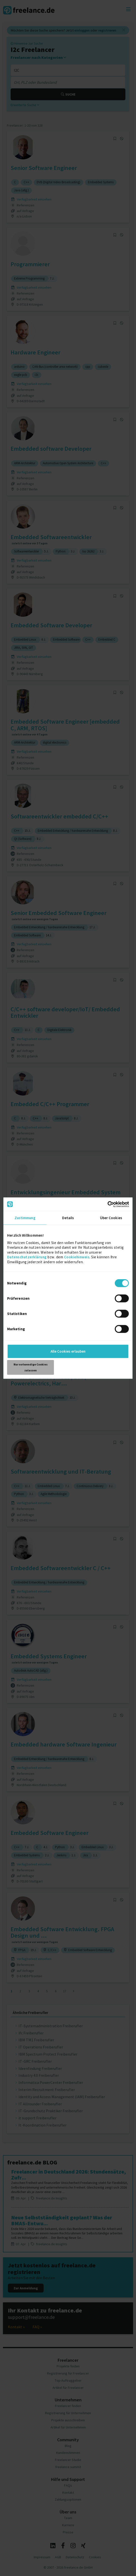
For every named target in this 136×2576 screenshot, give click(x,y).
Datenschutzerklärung (27, 1257)
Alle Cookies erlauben (68, 1351)
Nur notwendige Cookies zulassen (31, 1367)
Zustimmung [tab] (25, 1217)
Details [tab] (68, 1217)
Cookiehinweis (77, 1257)
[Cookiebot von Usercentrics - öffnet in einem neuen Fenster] (107, 1204)
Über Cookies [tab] (111, 1217)
